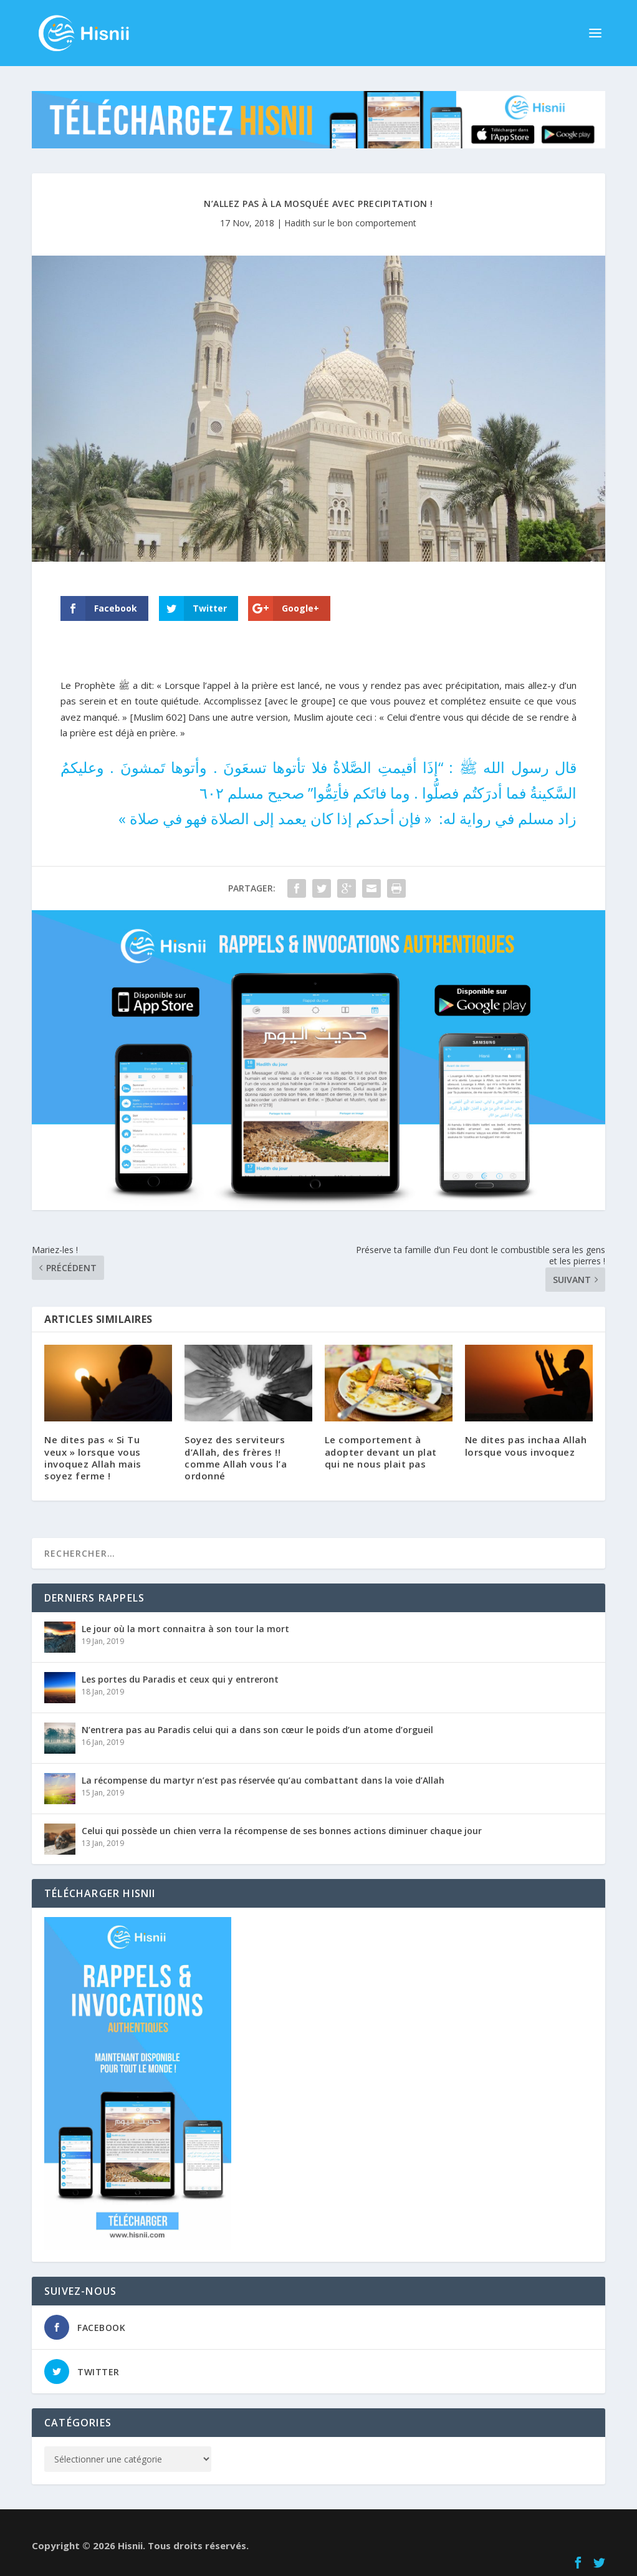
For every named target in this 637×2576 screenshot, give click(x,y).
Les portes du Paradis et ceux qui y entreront (180, 1679)
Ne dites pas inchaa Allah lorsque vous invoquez (526, 1445)
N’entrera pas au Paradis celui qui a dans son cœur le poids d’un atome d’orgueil (257, 1730)
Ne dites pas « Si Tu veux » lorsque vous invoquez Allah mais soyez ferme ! (92, 1457)
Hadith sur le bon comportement (350, 223)
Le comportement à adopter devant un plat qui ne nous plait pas (381, 1451)
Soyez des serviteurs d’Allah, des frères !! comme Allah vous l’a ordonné (235, 1457)
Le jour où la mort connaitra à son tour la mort (185, 1629)
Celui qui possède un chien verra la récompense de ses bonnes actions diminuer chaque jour (282, 1831)
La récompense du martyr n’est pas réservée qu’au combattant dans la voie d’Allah (263, 1780)
